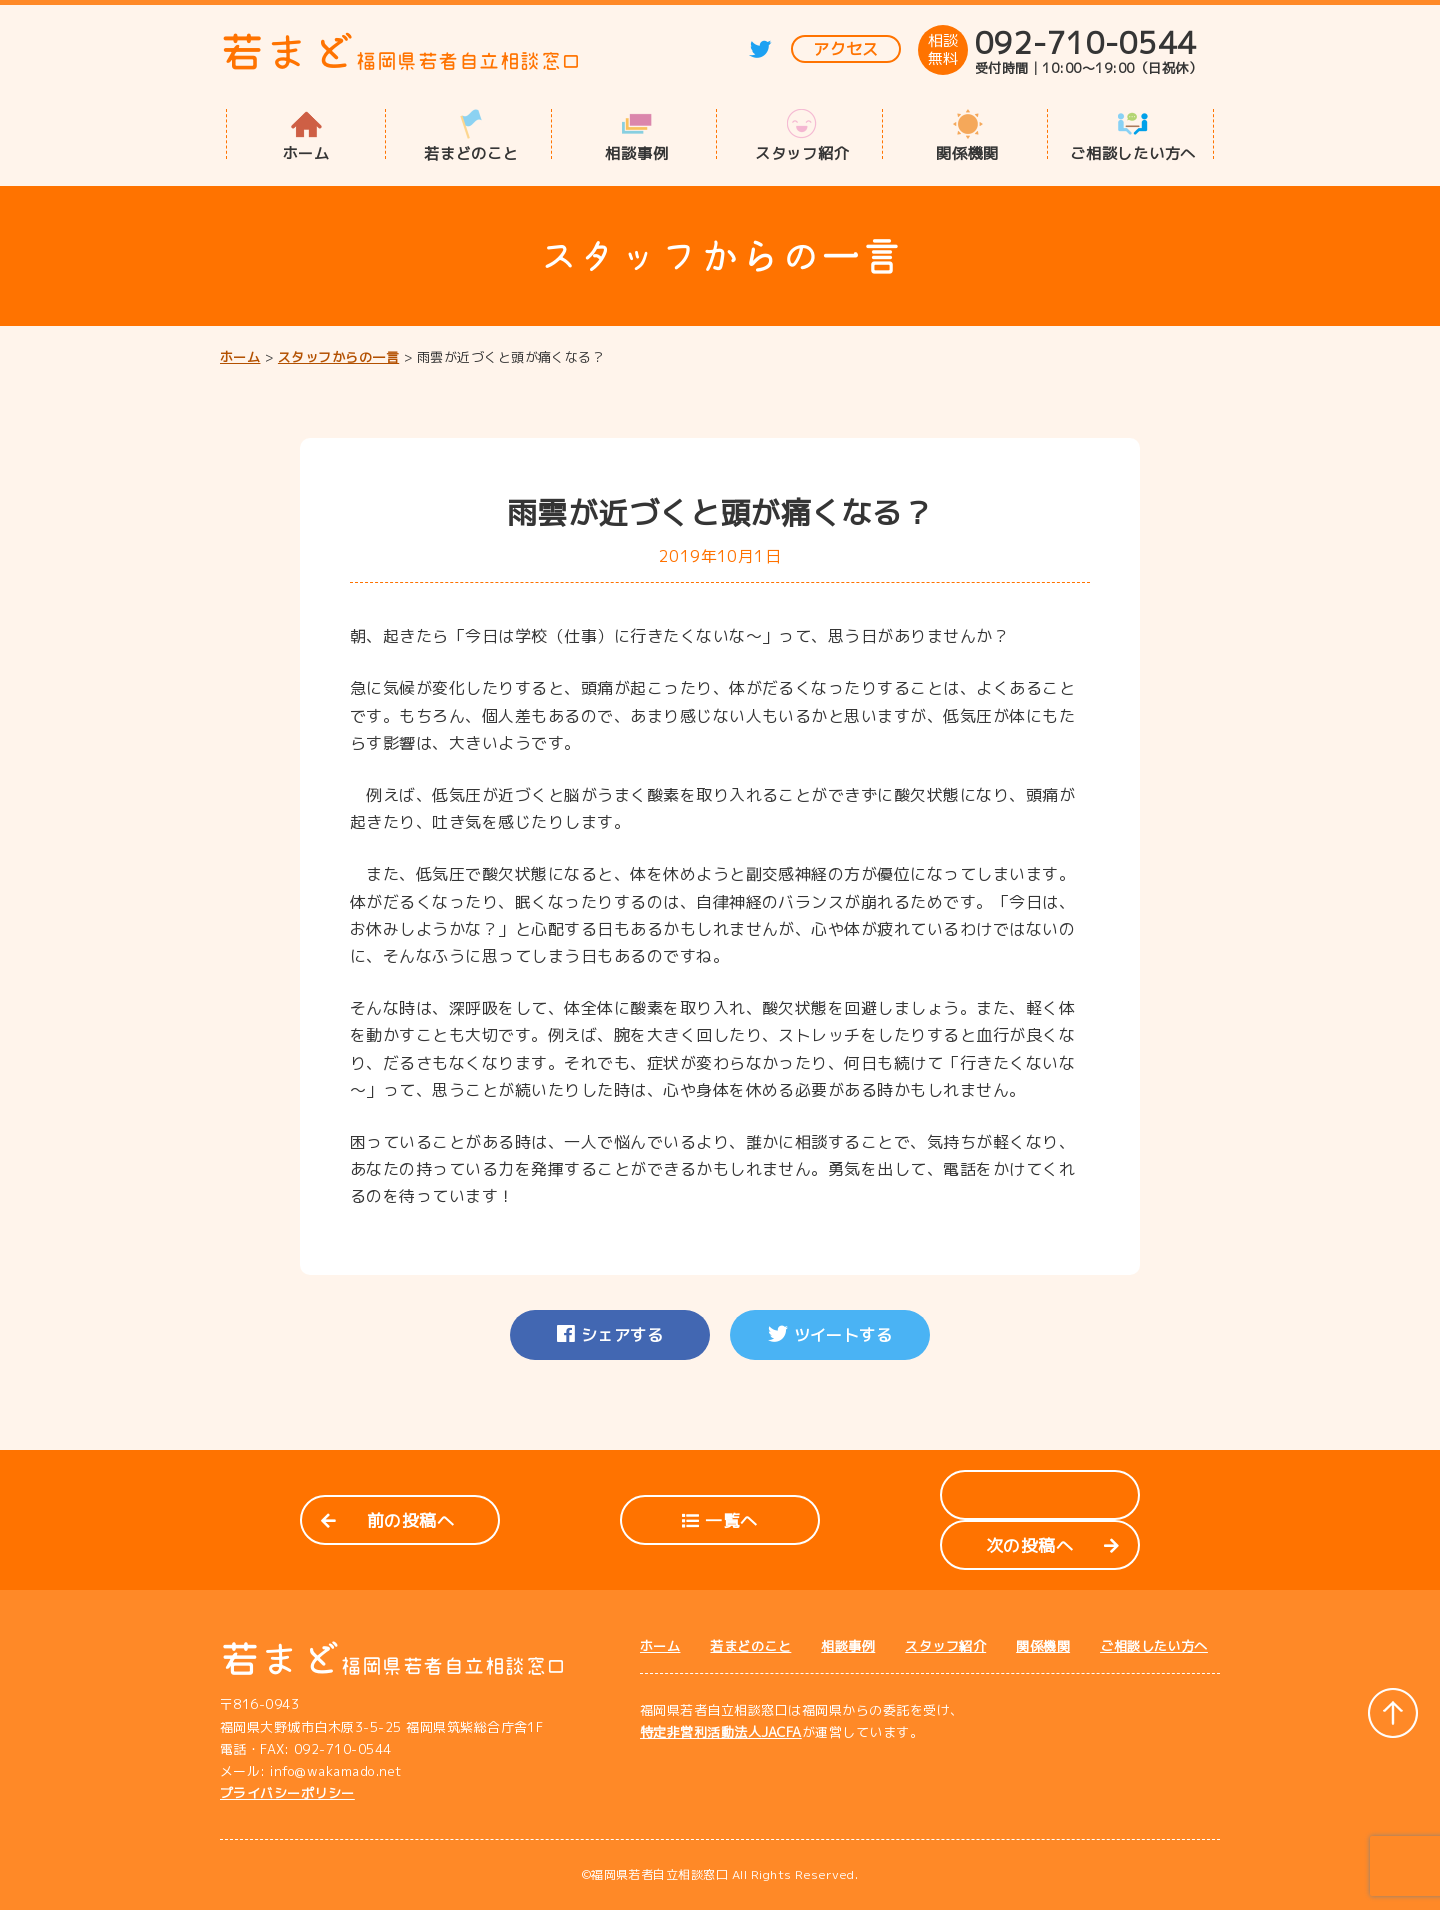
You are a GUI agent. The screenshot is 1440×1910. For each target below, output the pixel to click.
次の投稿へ (1052, 1545)
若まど (401, 51)
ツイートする (830, 1335)
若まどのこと (471, 152)
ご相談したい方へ (1133, 152)
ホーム (306, 152)
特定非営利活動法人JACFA (721, 1732)
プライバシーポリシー (287, 1793)
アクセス (846, 49)
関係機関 (967, 152)
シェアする (610, 1335)
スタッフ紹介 (802, 152)
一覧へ (719, 1520)
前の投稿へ (387, 1520)
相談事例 (636, 152)
